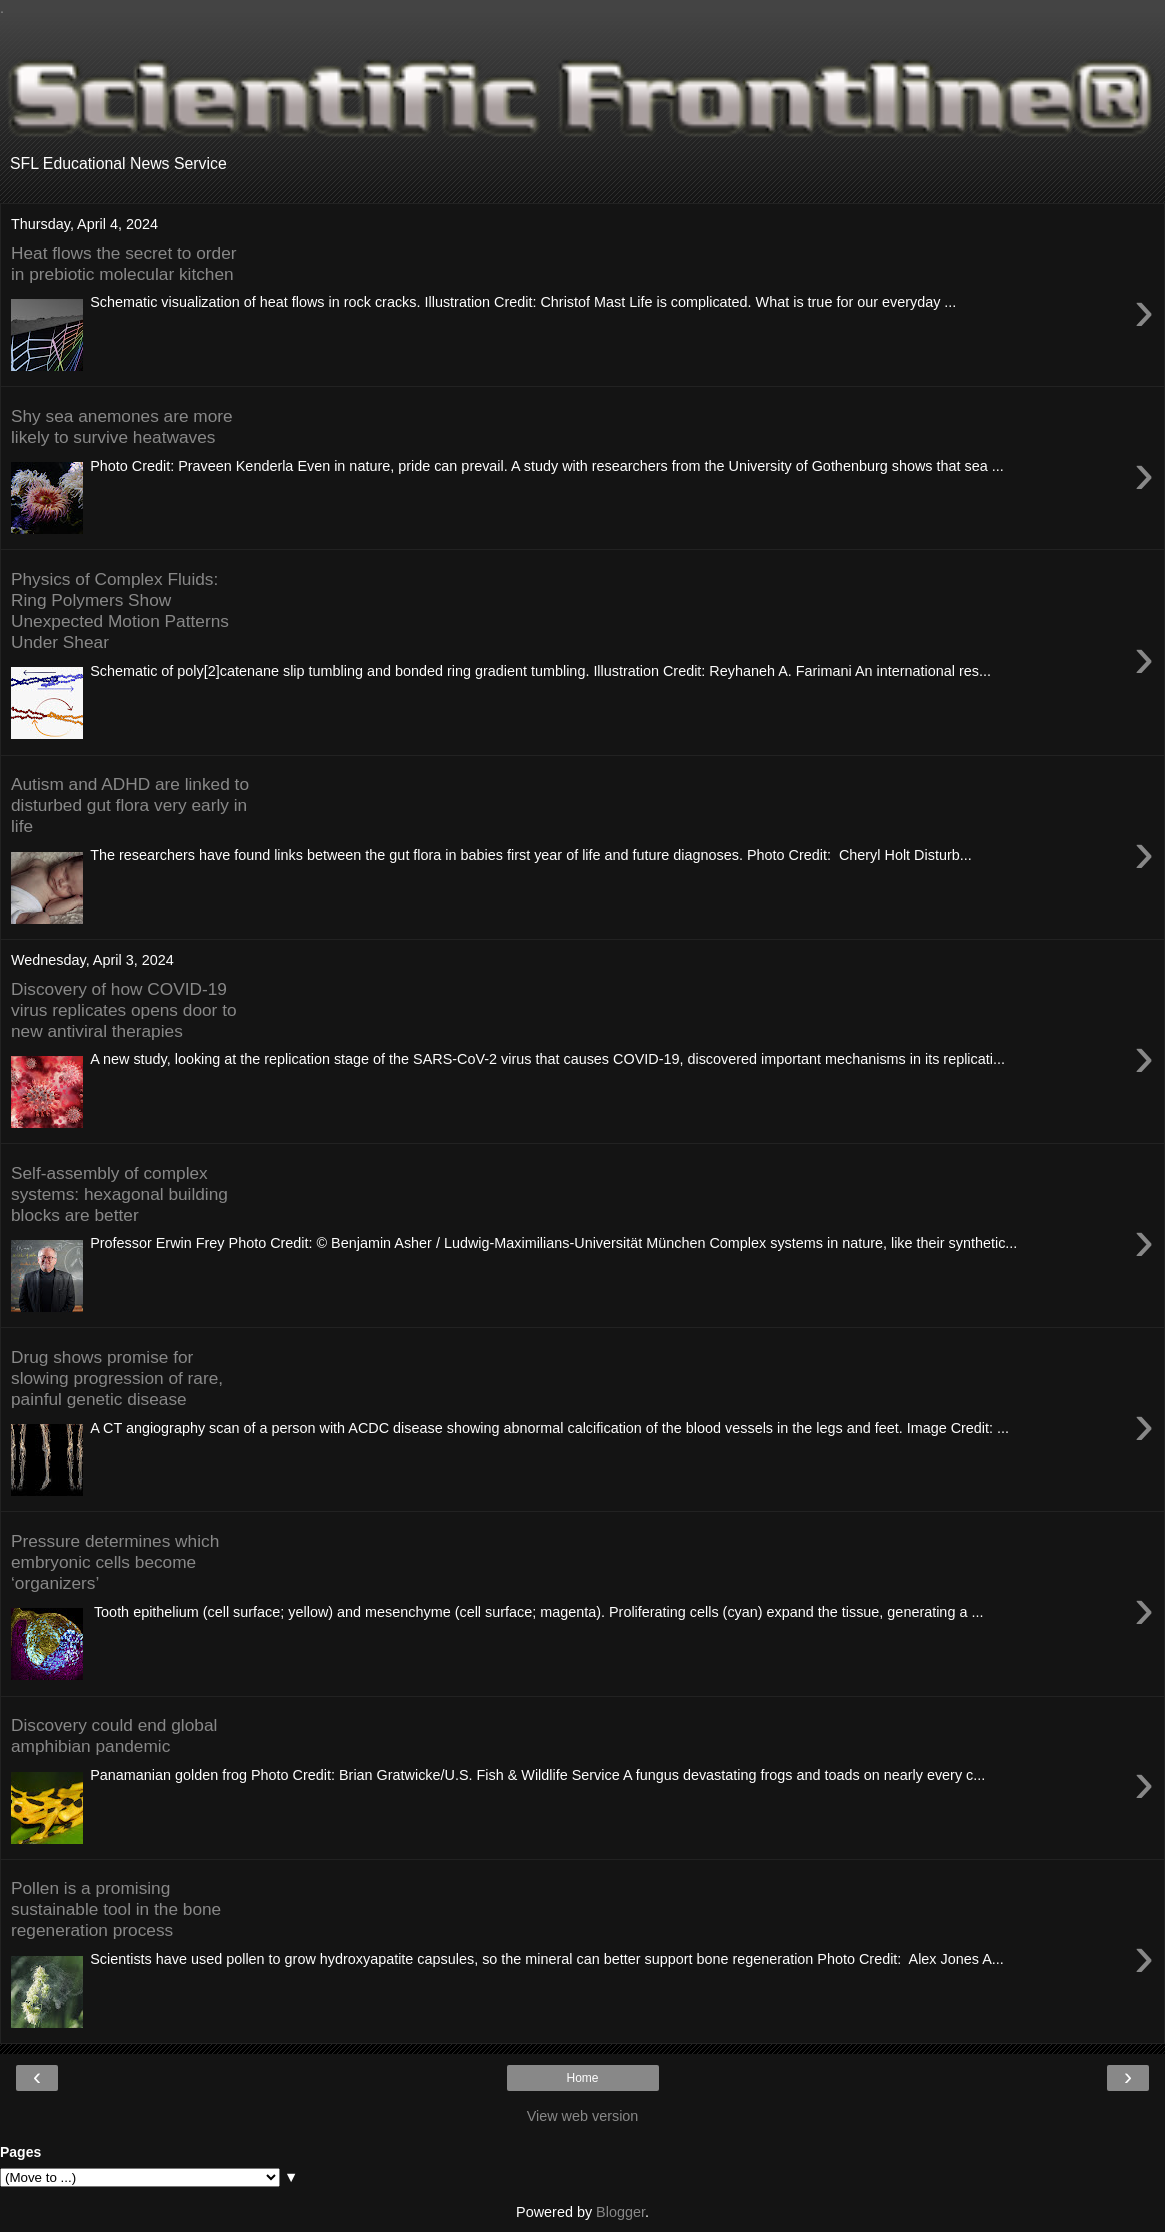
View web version (583, 2116)
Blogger (620, 2212)
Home (582, 2078)
